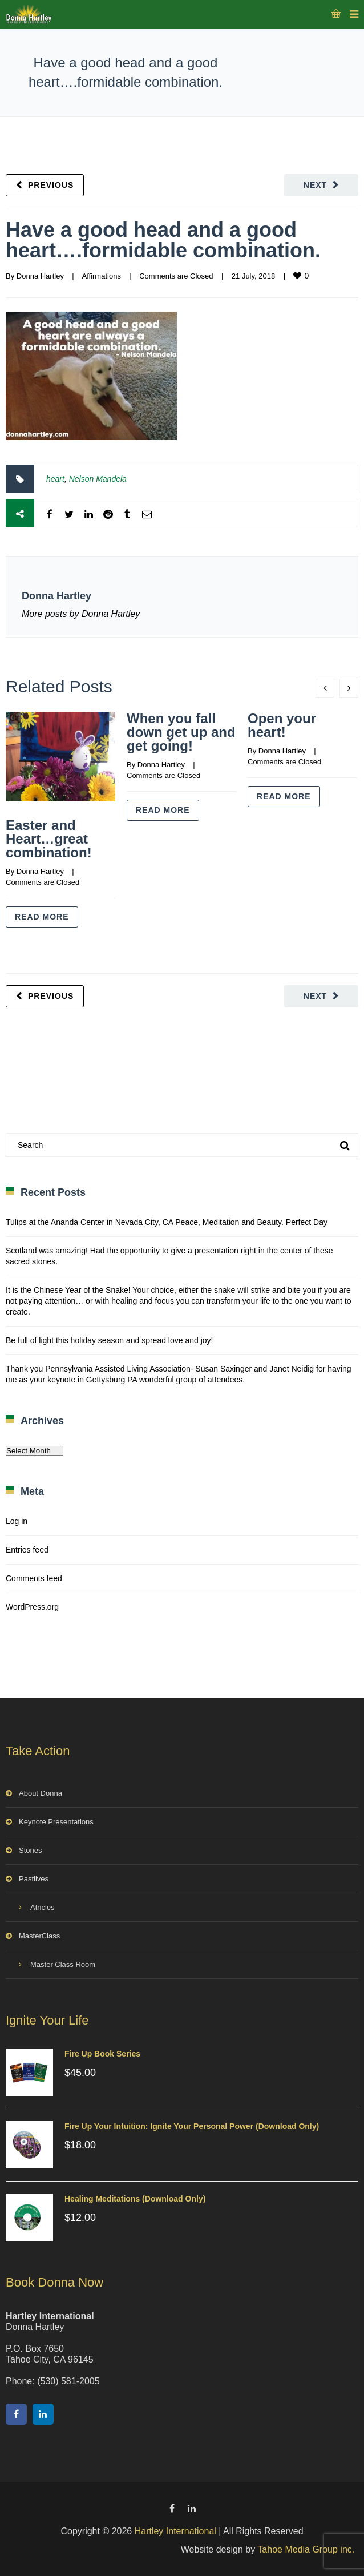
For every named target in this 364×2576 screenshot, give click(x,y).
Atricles (42, 1907)
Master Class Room (62, 1964)
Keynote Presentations (56, 1821)
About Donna (40, 1793)
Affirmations (101, 276)
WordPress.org (32, 1606)
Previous (51, 185)
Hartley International (175, 2531)
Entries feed (27, 1549)
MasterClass (39, 1936)
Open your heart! (282, 725)
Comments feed (34, 1578)
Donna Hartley (40, 276)
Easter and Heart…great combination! (49, 838)
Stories (30, 1850)
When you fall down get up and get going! (181, 732)
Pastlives (33, 1878)
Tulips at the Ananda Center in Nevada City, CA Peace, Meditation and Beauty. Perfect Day (166, 1222)
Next (315, 185)
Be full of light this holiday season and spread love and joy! (109, 1340)
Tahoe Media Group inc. (305, 2549)
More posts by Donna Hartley (81, 614)
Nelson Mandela (98, 478)
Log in (16, 1521)
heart (55, 478)
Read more (42, 916)
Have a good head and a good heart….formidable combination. (163, 240)
